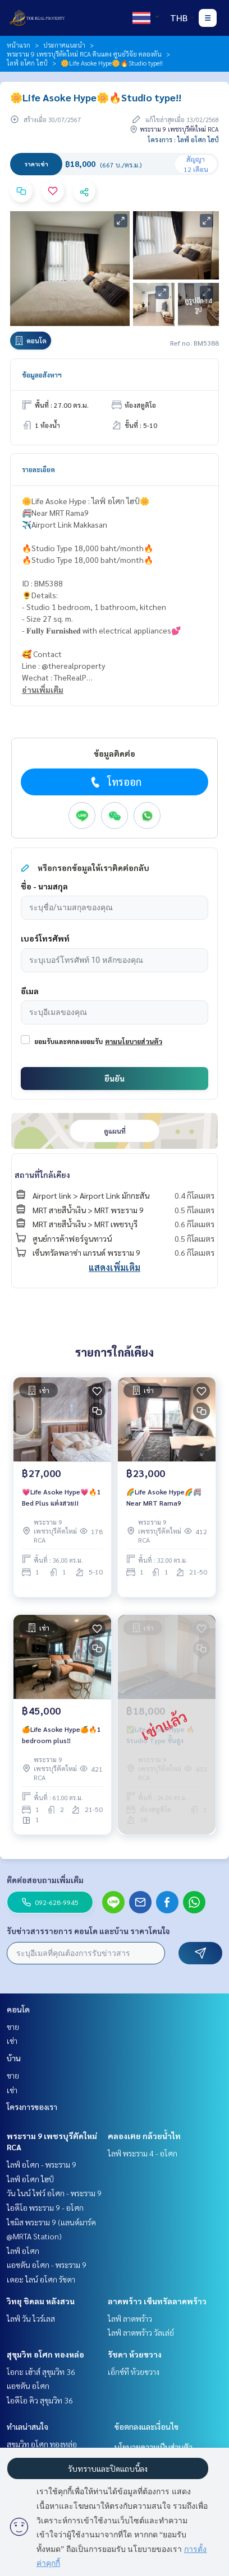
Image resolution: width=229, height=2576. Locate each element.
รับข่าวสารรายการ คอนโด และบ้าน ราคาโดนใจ (88, 1931)
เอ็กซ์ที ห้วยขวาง (133, 2372)
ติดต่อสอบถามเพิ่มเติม (45, 1880)
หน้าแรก (18, 44)
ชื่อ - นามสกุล (44, 886)
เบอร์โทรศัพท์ (45, 938)
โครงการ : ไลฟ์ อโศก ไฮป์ (183, 139)
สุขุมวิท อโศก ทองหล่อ (45, 2354)
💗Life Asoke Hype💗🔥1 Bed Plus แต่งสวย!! (61, 1497)
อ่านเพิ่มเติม (42, 689)
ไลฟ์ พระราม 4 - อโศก (142, 2153)
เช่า (12, 2040)
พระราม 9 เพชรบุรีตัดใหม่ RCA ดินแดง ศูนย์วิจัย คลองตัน (84, 53)
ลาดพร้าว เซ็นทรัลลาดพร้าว (157, 2301)
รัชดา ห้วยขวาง (135, 2354)
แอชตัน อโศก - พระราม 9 (46, 2265)
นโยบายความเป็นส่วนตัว (153, 2447)
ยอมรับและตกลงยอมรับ (68, 1041)
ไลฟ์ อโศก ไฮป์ (27, 62)
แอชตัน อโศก (28, 2386)
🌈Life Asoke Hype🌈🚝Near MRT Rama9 (163, 1497)
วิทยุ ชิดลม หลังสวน (41, 2301)
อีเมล (30, 991)
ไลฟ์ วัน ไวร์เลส (31, 2318)
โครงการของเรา (32, 2107)
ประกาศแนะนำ (64, 44)
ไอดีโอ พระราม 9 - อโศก (45, 2207)
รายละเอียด (38, 469)
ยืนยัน (114, 1078)
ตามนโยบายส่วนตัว (133, 1041)
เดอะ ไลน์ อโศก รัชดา (41, 2279)
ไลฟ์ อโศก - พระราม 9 (41, 2164)
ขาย (13, 2026)
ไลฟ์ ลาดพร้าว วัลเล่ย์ (141, 2332)
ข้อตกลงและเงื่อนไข (146, 2426)
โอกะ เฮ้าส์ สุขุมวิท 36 (41, 2372)
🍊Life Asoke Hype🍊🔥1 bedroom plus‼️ (61, 1735)
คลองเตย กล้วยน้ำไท (144, 2136)
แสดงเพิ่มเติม (114, 1267)
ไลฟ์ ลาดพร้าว (130, 2318)
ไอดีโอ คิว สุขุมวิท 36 (40, 2400)
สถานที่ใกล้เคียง (42, 1175)
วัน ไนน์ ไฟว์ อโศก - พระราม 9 (54, 2193)
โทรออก (114, 782)
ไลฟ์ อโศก (23, 2251)
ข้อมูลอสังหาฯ (42, 374)
